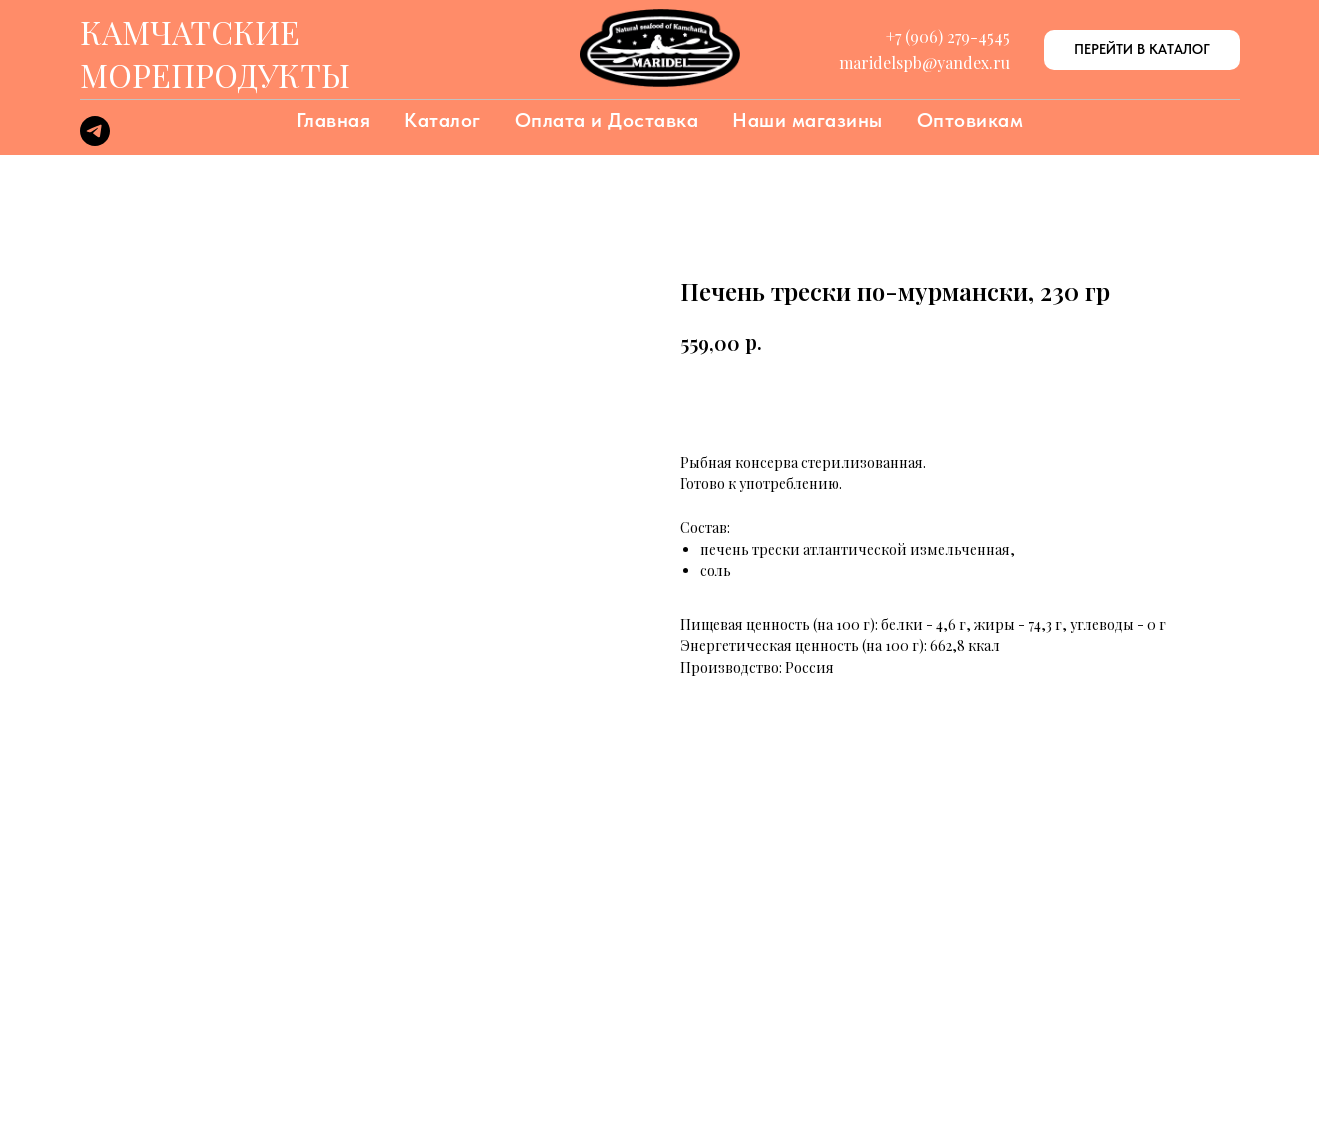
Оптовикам (970, 120)
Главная (333, 120)
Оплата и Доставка (607, 120)
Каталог (442, 120)
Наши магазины (807, 120)
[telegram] (95, 140)
